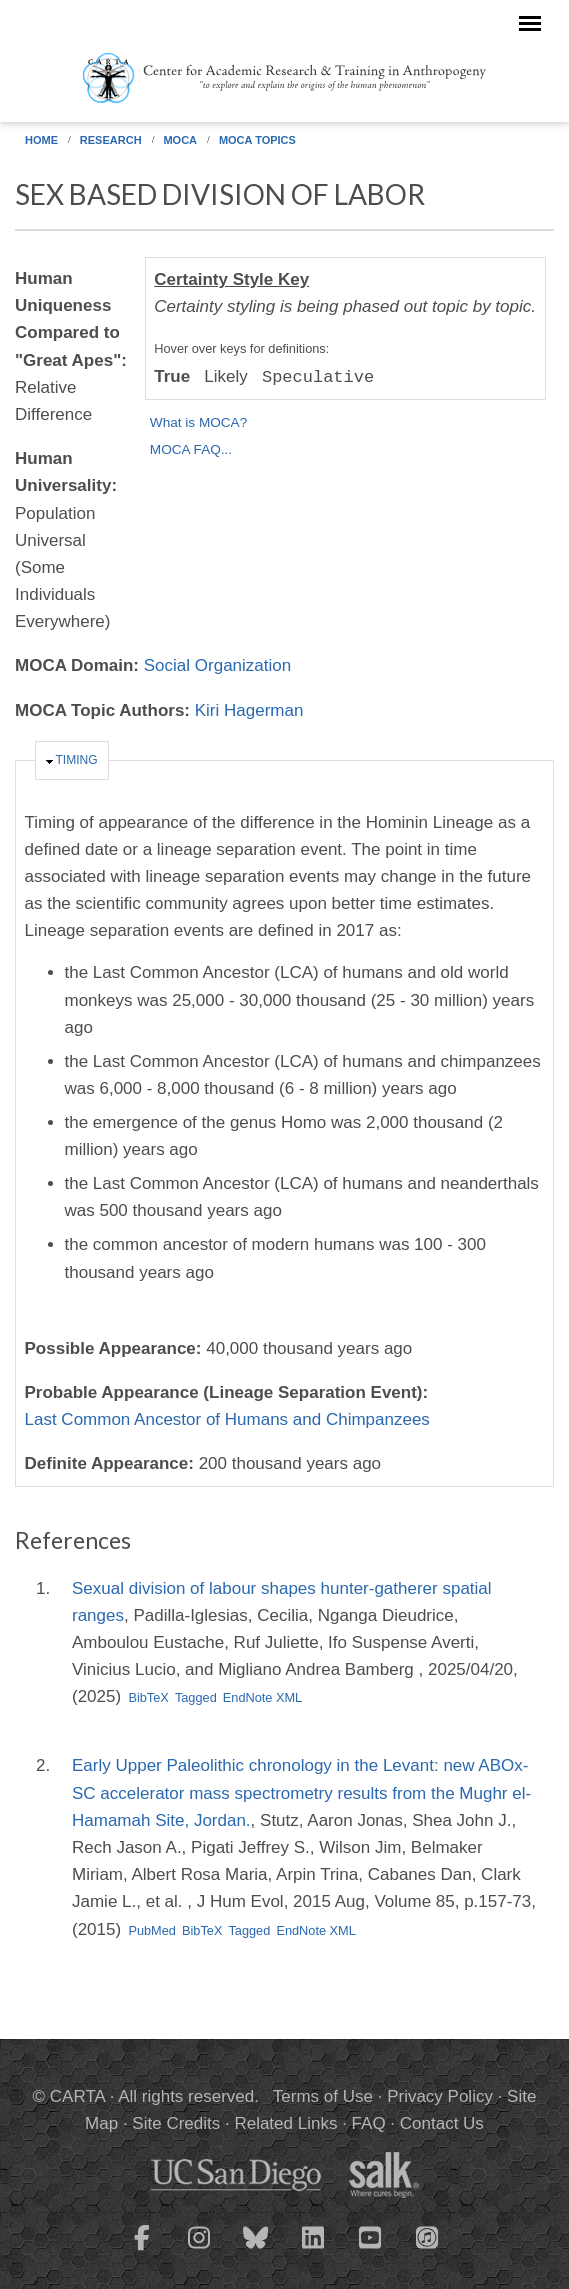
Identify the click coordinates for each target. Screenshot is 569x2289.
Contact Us (442, 2123)
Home (41, 140)
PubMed (152, 1930)
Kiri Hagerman (249, 710)
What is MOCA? (198, 422)
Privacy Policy (440, 2096)
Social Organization (217, 665)
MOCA (180, 140)
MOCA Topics (257, 140)
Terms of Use (323, 2096)
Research (111, 140)
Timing (77, 760)
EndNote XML (262, 1697)
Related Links (285, 2123)
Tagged (196, 1697)
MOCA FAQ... (191, 449)
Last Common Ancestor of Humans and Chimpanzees (227, 1419)
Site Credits (176, 2123)
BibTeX (148, 1697)
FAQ (369, 2123)
